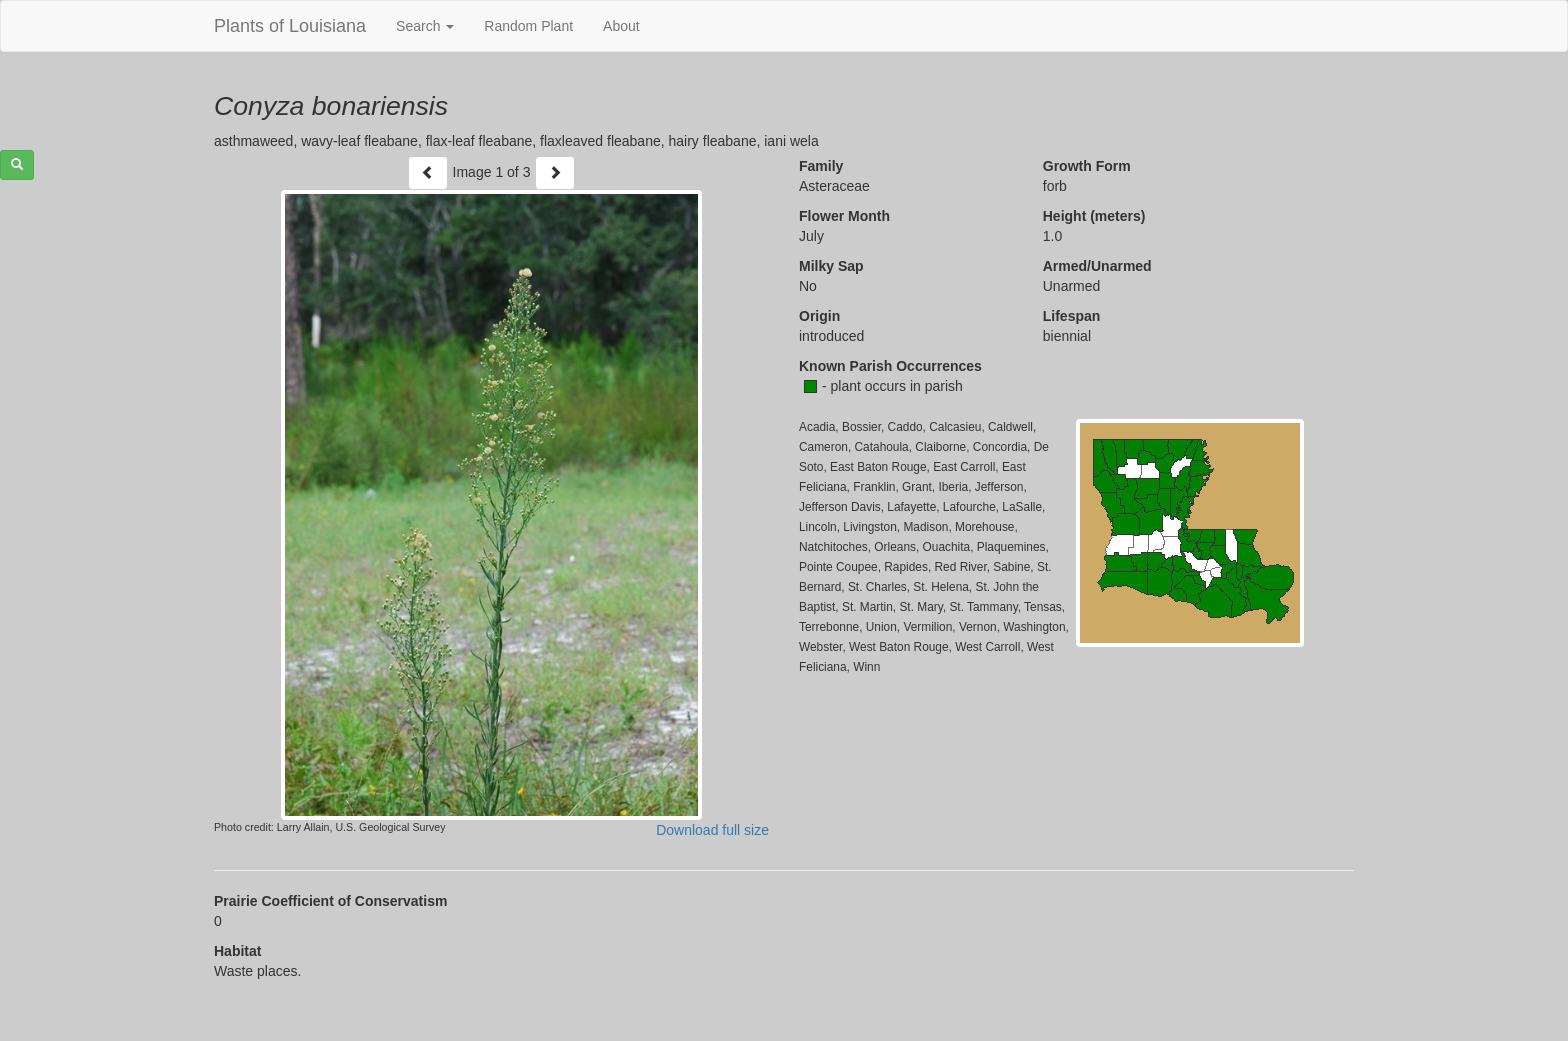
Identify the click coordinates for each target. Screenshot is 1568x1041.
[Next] (555, 173)
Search (425, 26)
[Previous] (428, 173)
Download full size (712, 830)
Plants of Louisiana (290, 26)
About (621, 26)
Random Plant (528, 26)
